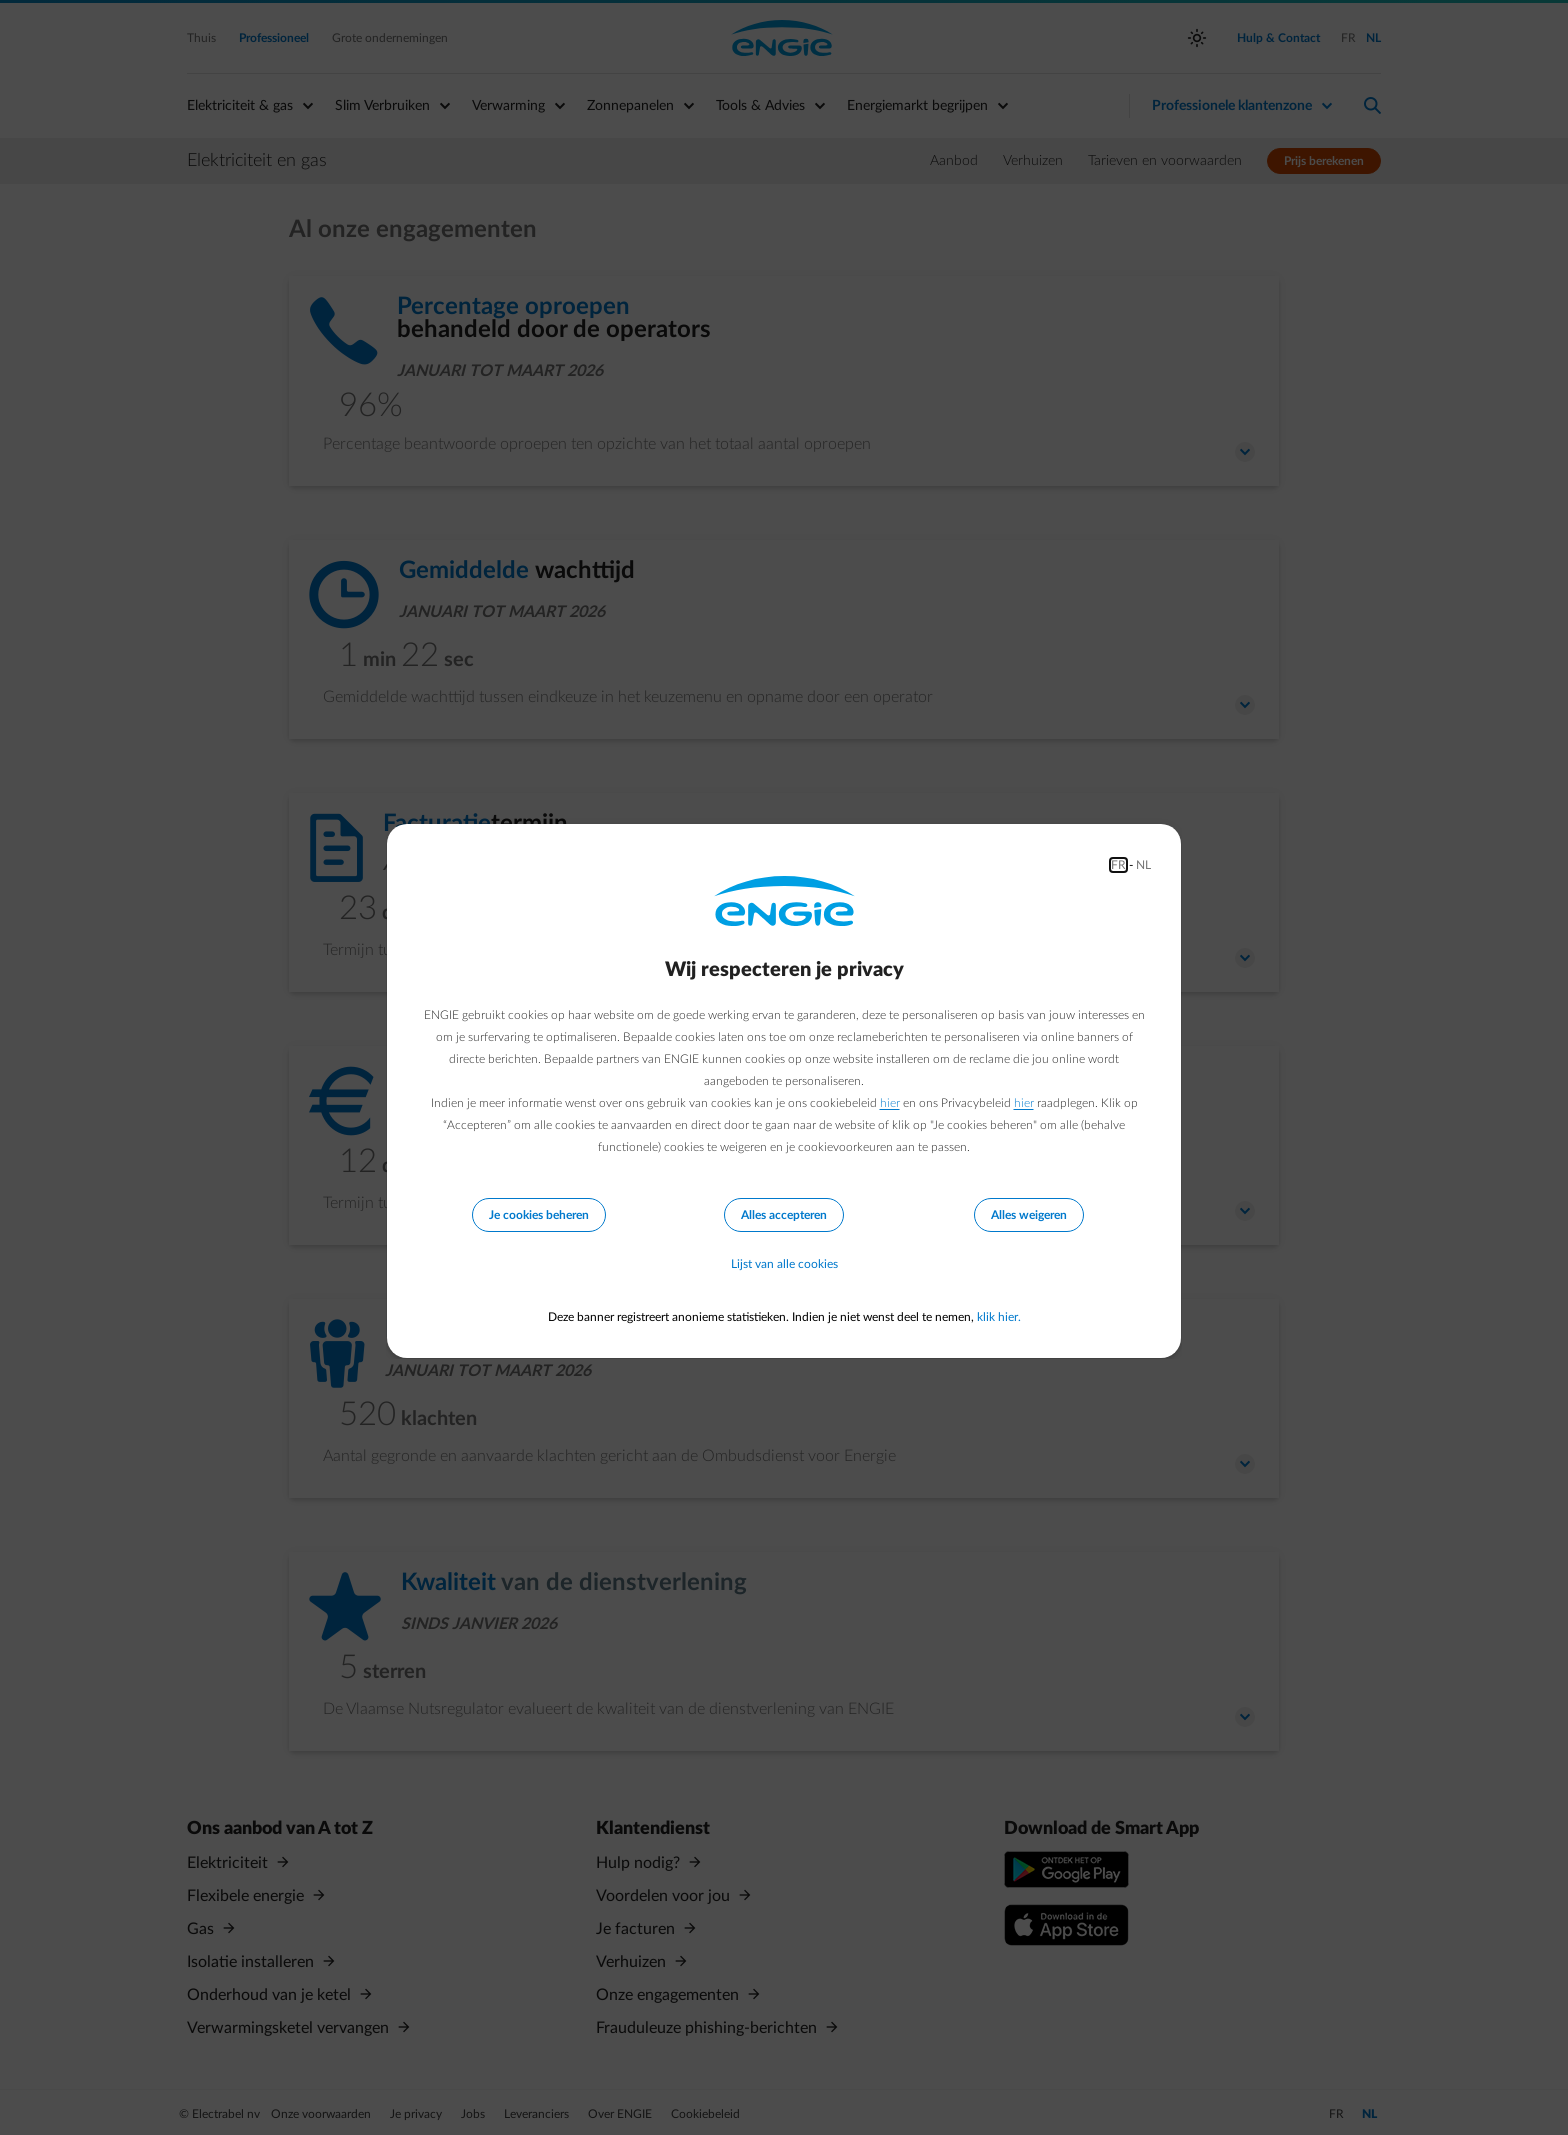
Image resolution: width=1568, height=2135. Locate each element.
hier (890, 1103)
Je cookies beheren (539, 1215)
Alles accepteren (784, 1215)
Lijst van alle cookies (784, 1265)
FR (1118, 865)
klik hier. (999, 1317)
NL (1143, 865)
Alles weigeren (1029, 1215)
